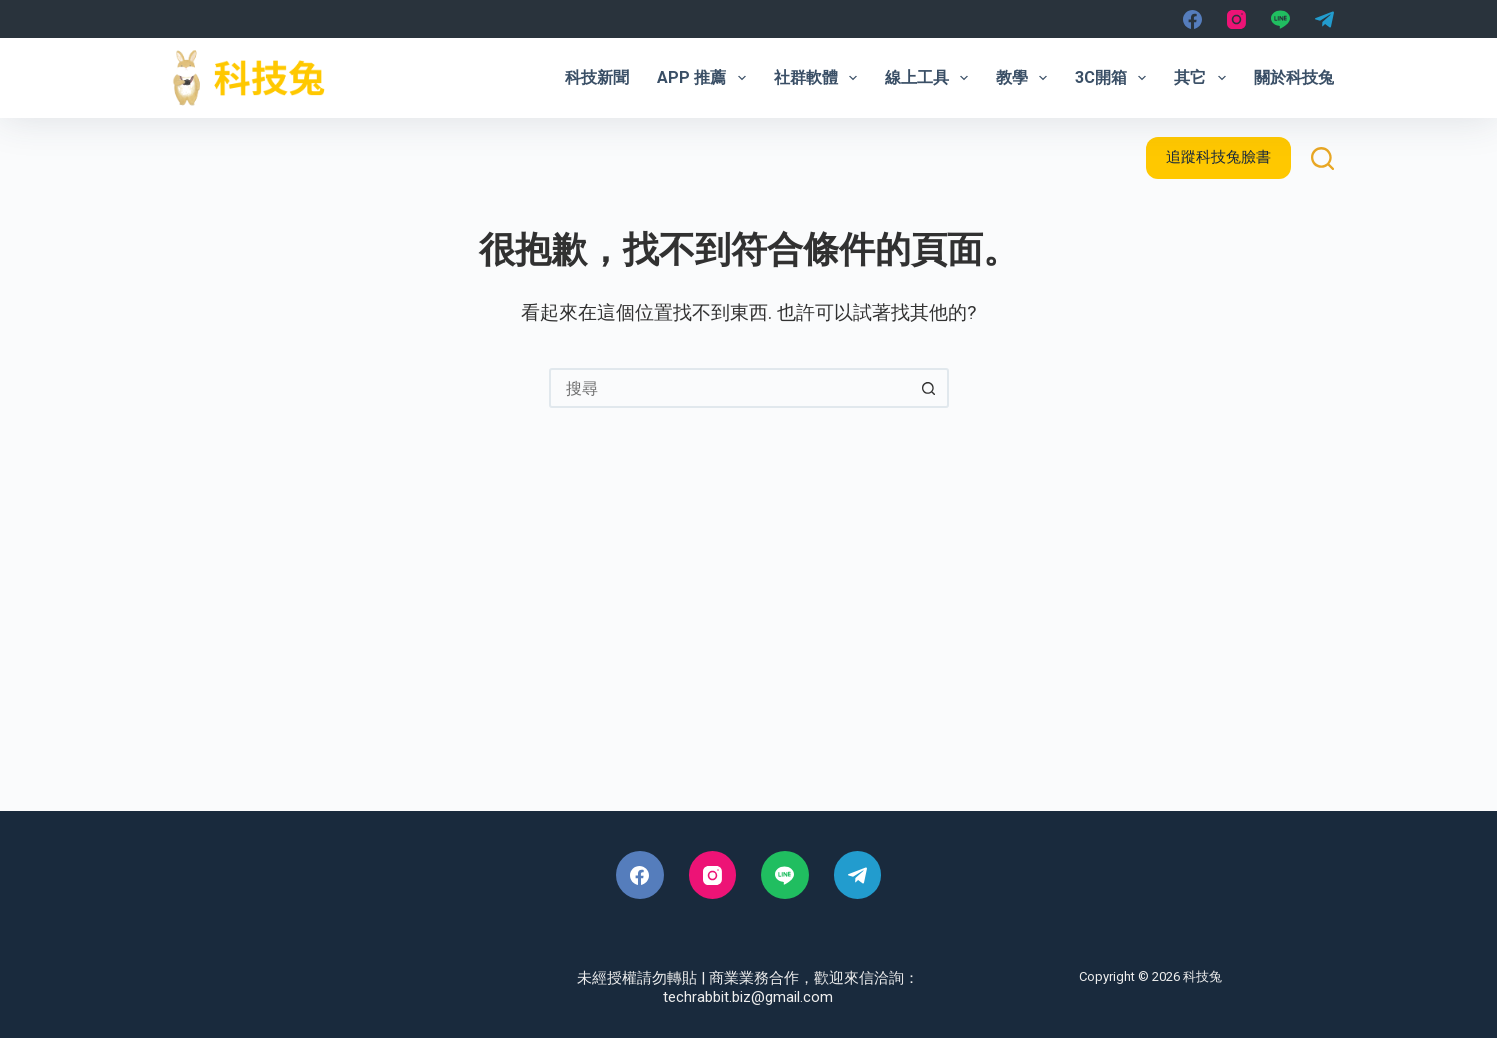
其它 (1203, 78)
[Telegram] (1324, 19)
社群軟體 (819, 78)
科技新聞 (597, 77)
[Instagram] (1236, 19)
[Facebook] (1192, 19)
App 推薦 (705, 78)
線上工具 (930, 78)
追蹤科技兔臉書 (1218, 157)
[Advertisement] (749, 641)
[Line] (1280, 19)
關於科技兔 (1294, 77)
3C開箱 (1114, 78)
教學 (1025, 78)
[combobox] (731, 388)
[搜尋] (1322, 158)
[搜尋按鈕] (929, 388)
